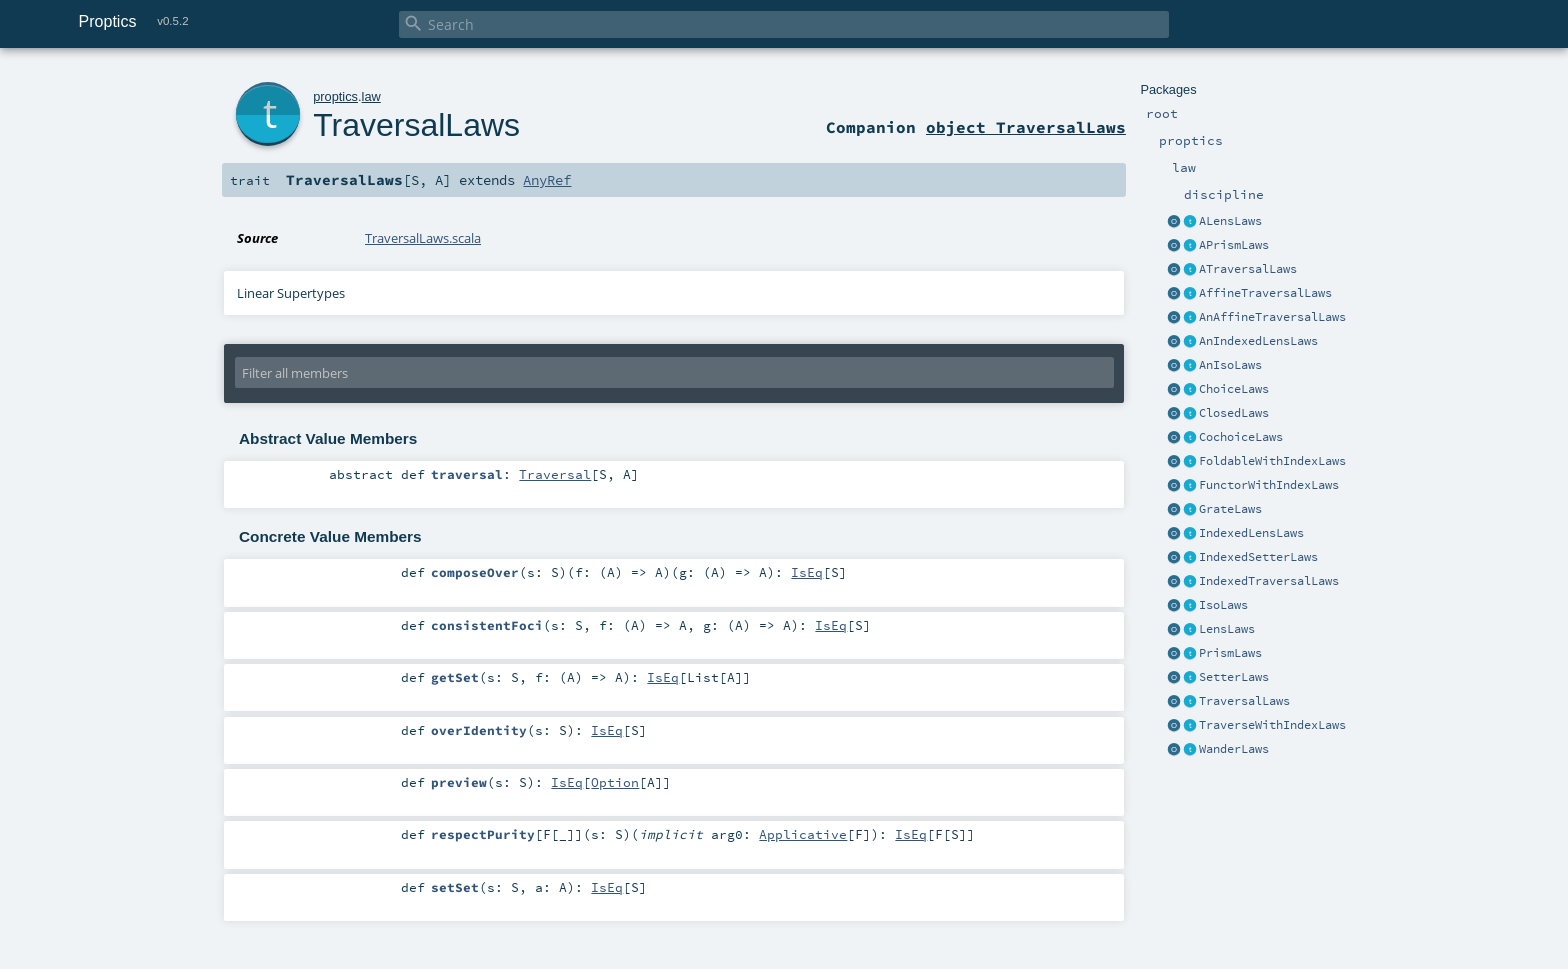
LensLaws (1227, 629)
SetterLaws (1234, 677)
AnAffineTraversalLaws (1272, 317)
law (371, 96)
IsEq (807, 572)
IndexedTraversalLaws (1269, 581)
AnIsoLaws (1230, 365)
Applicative (803, 834)
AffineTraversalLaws (1265, 293)
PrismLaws (1230, 653)
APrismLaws (1234, 245)
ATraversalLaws (1248, 269)
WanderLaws (1234, 749)
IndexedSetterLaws (1258, 557)
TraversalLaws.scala (423, 238)
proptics (335, 96)
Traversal (555, 474)
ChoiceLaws (1234, 389)
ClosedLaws (1234, 413)
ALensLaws (1230, 221)
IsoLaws (1223, 605)
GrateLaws (1230, 509)
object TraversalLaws (1026, 127)
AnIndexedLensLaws (1258, 341)
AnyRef (547, 180)
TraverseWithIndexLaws (1272, 725)
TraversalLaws (1244, 701)
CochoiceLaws (1241, 437)
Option (615, 782)
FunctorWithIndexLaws (1269, 485)
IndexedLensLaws (1251, 533)
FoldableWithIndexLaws (1272, 461)
